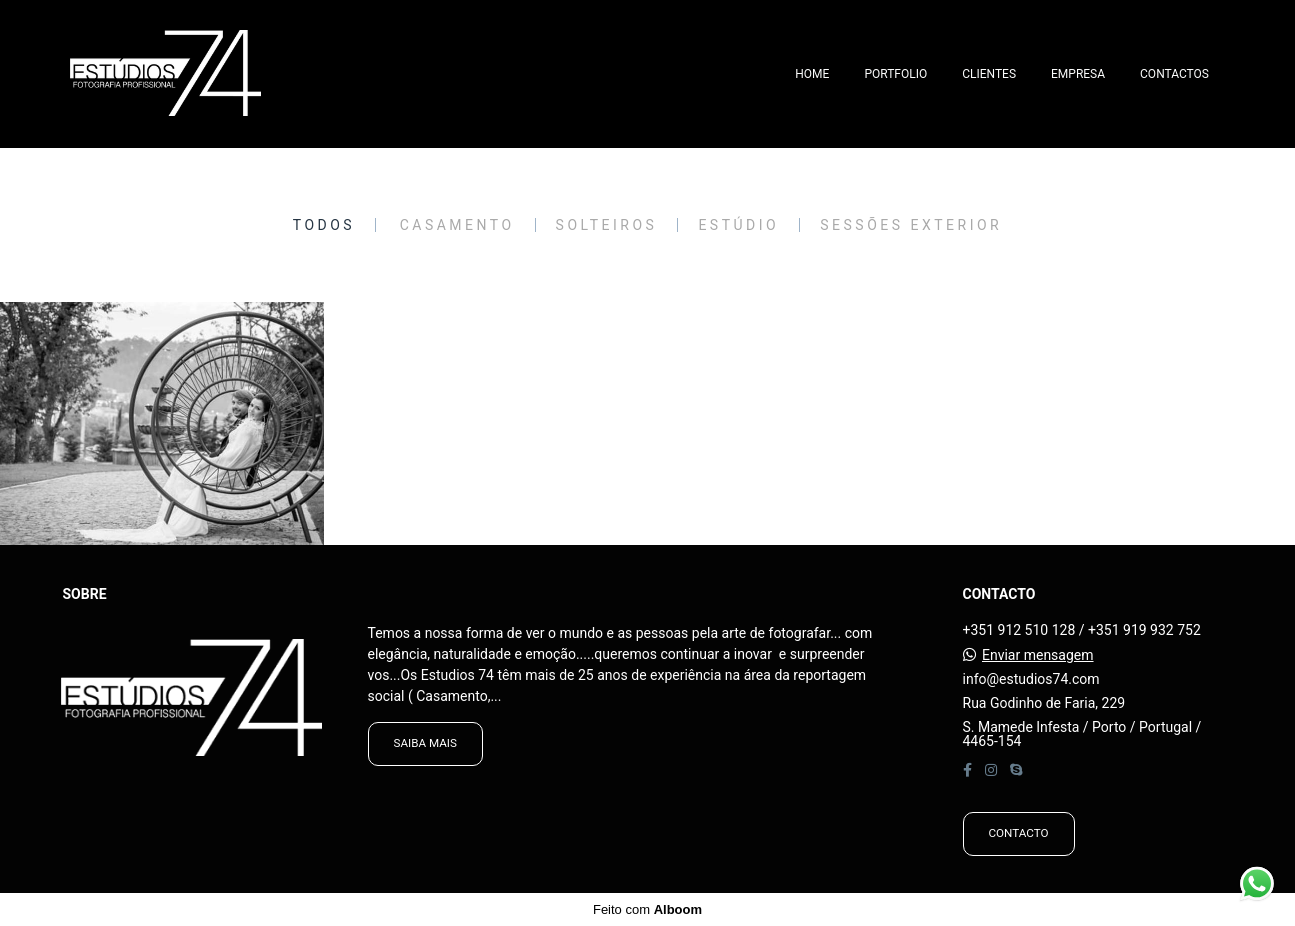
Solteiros (607, 225)
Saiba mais (425, 743)
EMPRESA (1078, 74)
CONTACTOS (1174, 74)
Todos (324, 225)
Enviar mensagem (1038, 655)
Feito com (647, 909)
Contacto (1019, 833)
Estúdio (738, 225)
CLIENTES (989, 74)
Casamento (457, 225)
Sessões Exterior (911, 225)
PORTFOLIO (895, 74)
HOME (812, 74)
